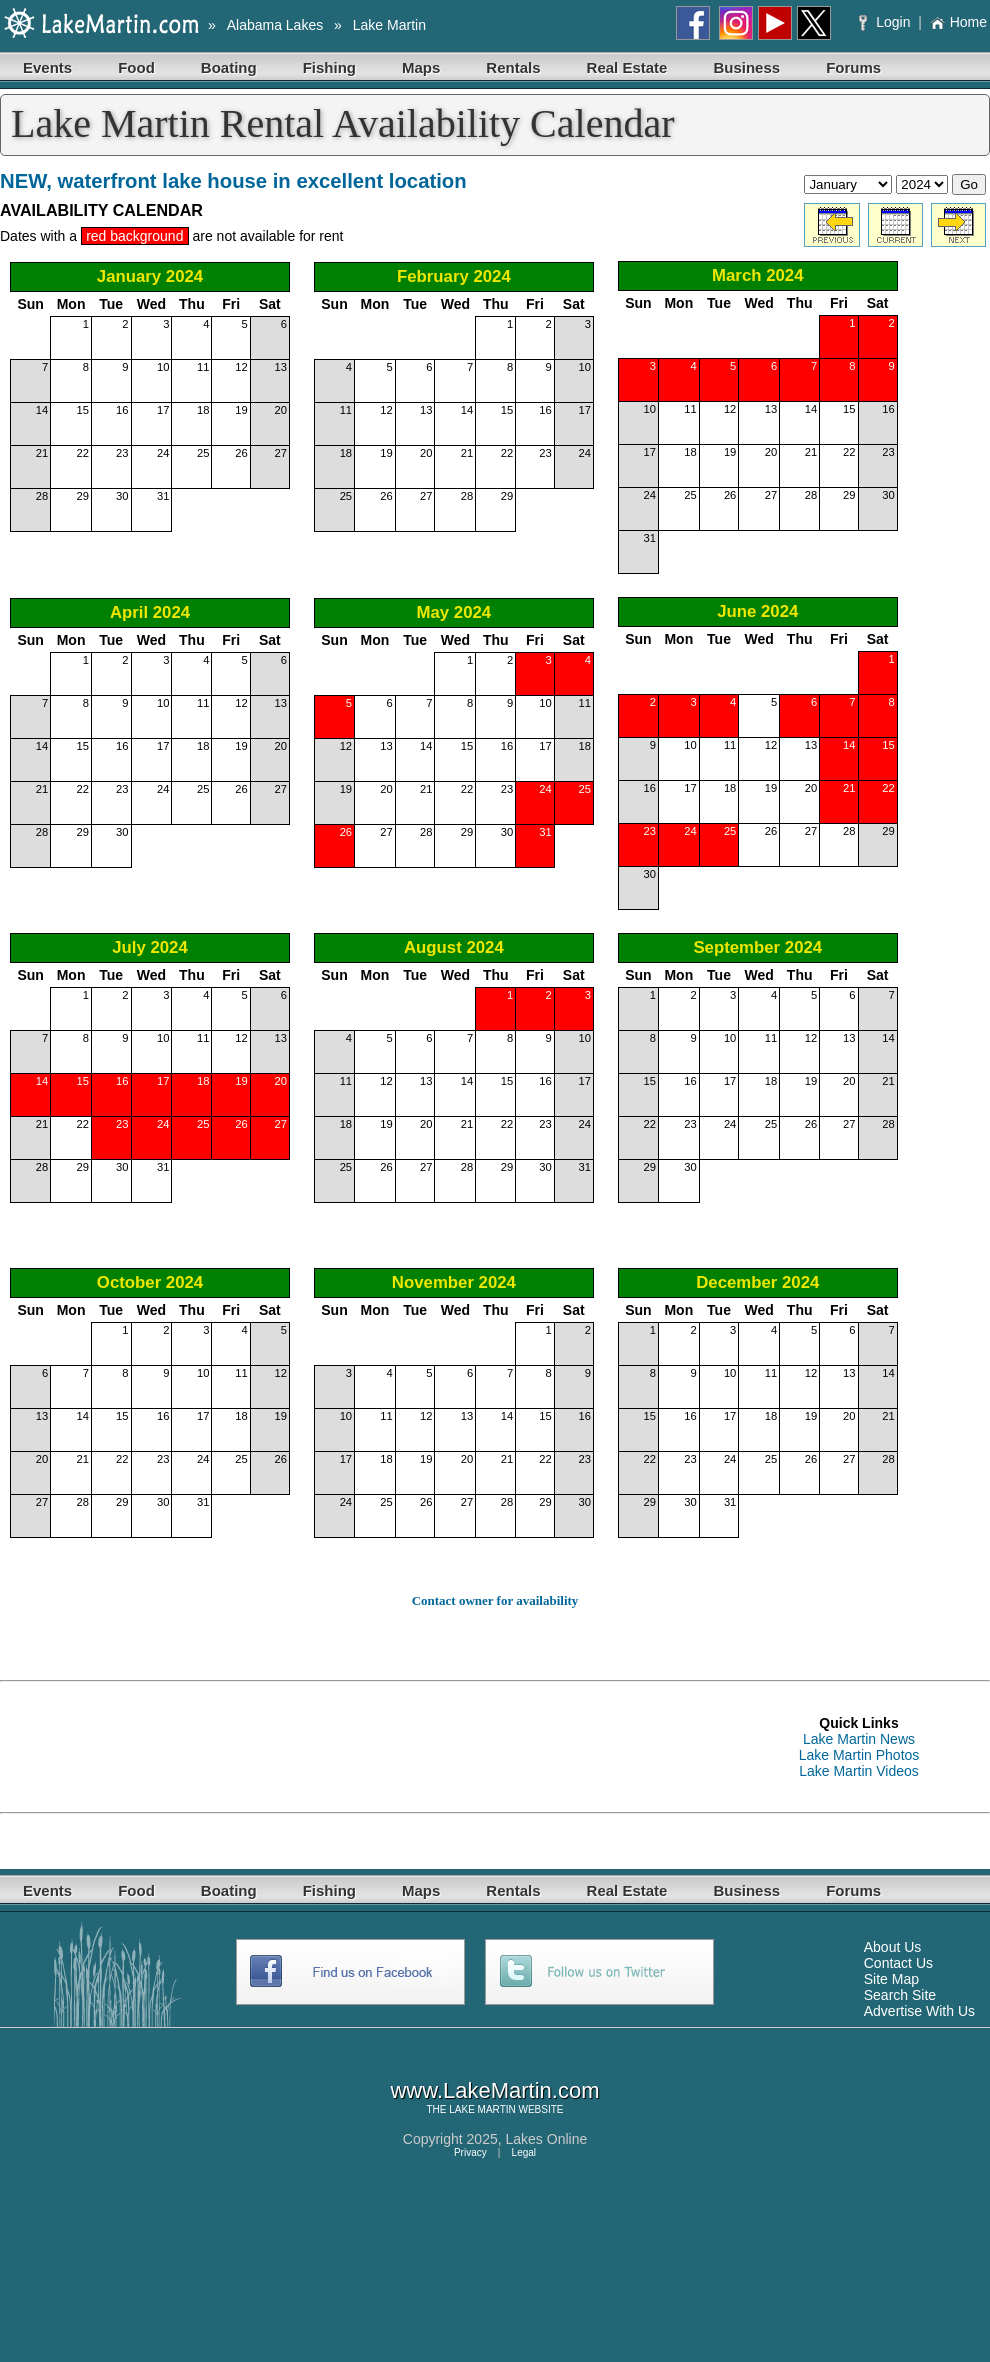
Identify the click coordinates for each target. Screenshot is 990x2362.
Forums (853, 67)
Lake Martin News (859, 1739)
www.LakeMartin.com (494, 2090)
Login (886, 22)
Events (47, 67)
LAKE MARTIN (482, 2109)
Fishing (329, 67)
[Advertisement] (160, 1747)
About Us (893, 1947)
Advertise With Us (919, 2011)
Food (136, 67)
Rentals (513, 67)
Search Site (900, 1995)
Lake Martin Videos (859, 1771)
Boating (229, 67)
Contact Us (898, 1963)
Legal (524, 2152)
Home (958, 22)
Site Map (891, 1979)
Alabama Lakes (275, 25)
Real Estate (627, 67)
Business (746, 67)
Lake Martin (389, 25)
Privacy (470, 2152)
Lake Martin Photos (859, 1755)
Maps (421, 67)
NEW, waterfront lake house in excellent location (233, 181)
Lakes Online (547, 2139)
